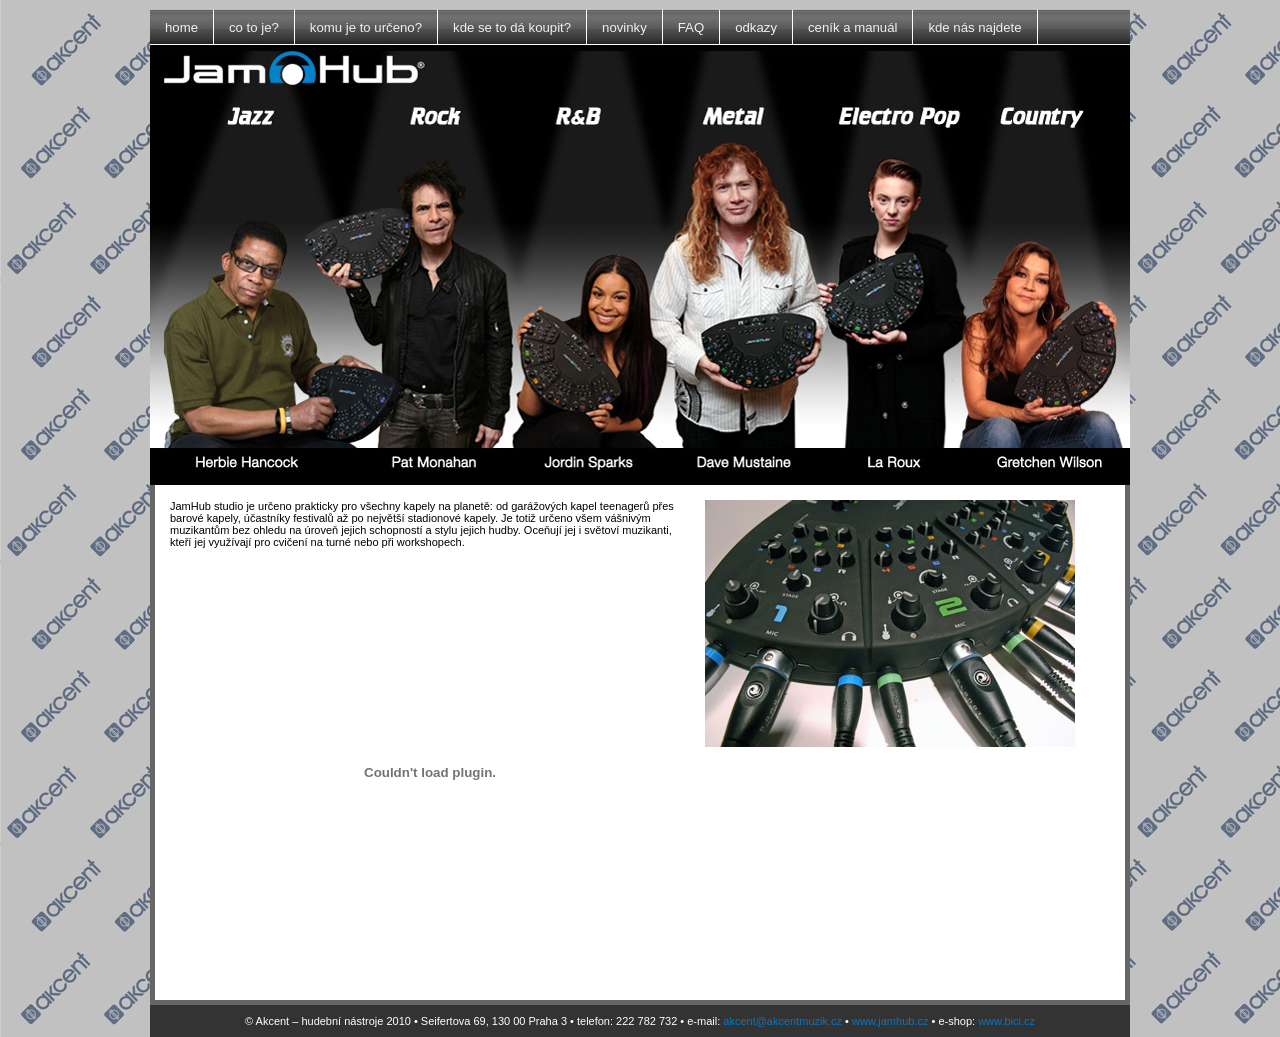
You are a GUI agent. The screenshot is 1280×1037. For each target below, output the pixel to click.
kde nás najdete (974, 27)
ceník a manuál (852, 27)
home (181, 27)
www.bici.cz (1006, 1021)
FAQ (691, 27)
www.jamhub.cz (890, 1021)
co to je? (254, 27)
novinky (624, 27)
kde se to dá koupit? (512, 27)
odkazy (756, 27)
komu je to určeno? (366, 27)
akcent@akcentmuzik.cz (782, 1021)
